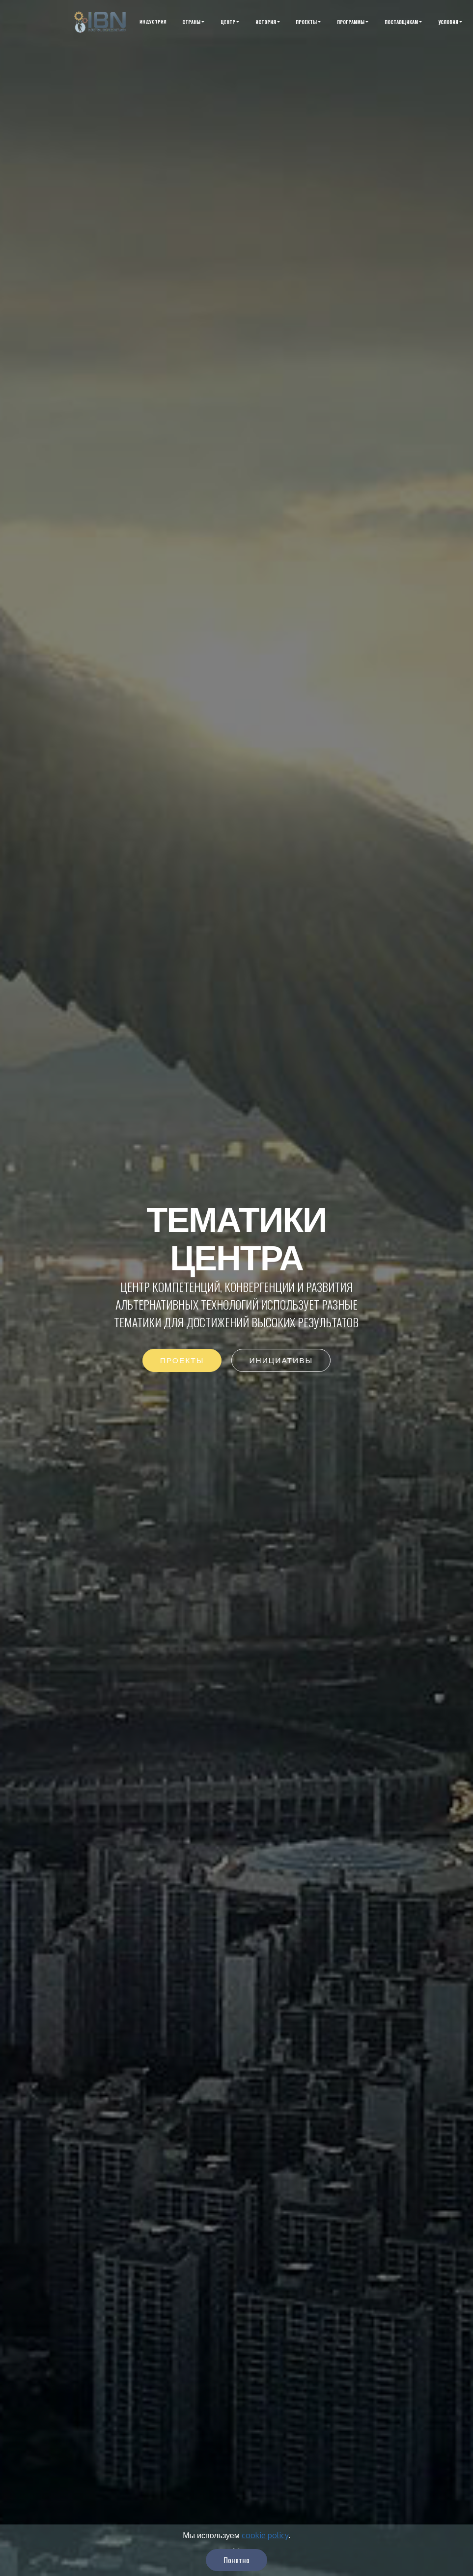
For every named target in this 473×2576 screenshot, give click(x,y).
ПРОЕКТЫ (306, 22)
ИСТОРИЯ (265, 22)
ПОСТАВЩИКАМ (401, 22)
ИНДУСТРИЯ (153, 22)
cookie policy (265, 2551)
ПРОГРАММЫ (350, 22)
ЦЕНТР (228, 22)
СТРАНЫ (191, 22)
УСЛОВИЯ (448, 22)
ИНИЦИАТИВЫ (281, 1362)
